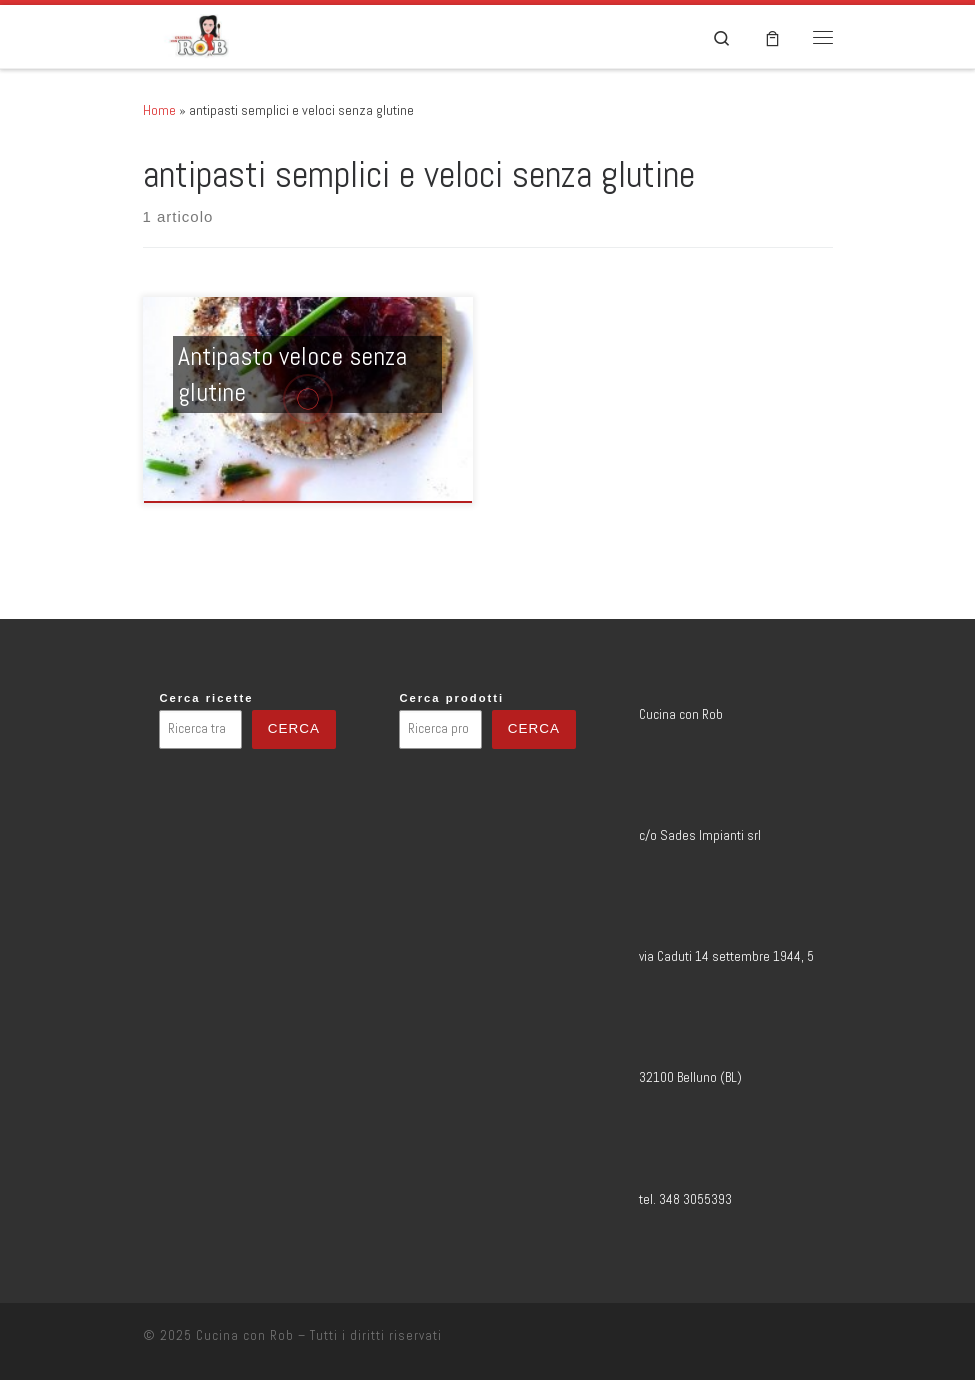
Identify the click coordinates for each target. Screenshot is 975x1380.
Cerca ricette (206, 698)
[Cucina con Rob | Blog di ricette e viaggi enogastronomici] (199, 34)
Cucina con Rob (245, 1335)
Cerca (294, 728)
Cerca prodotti (451, 698)
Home (159, 110)
